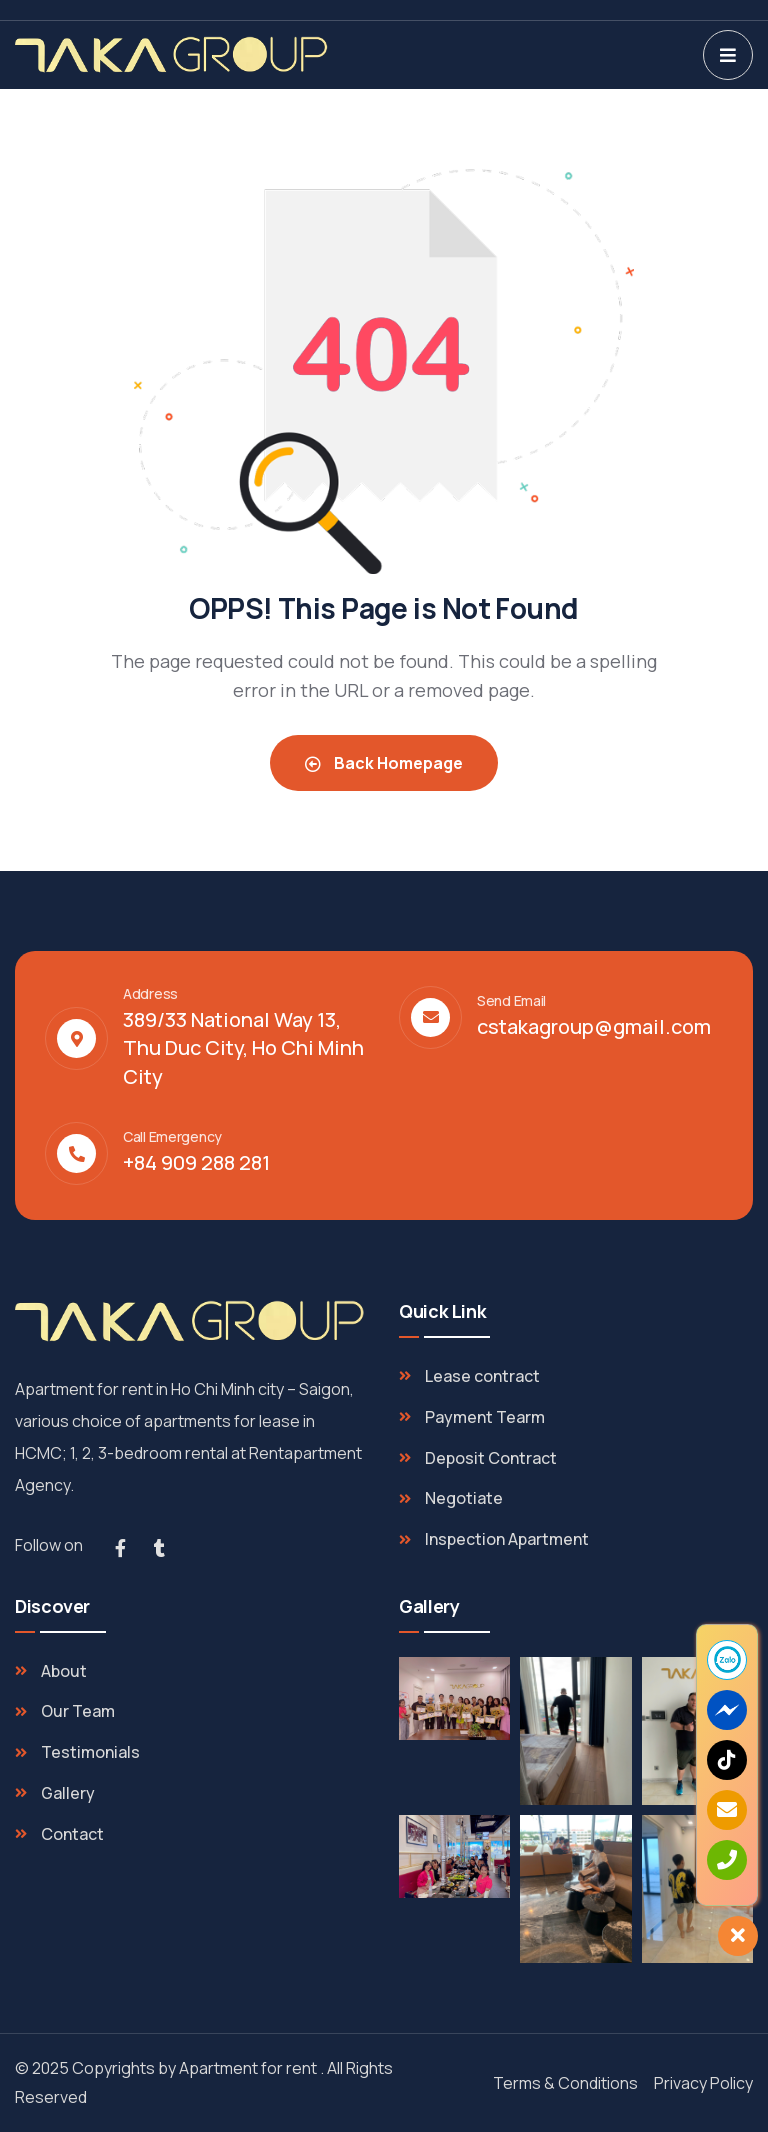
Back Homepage (384, 763)
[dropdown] (728, 55)
